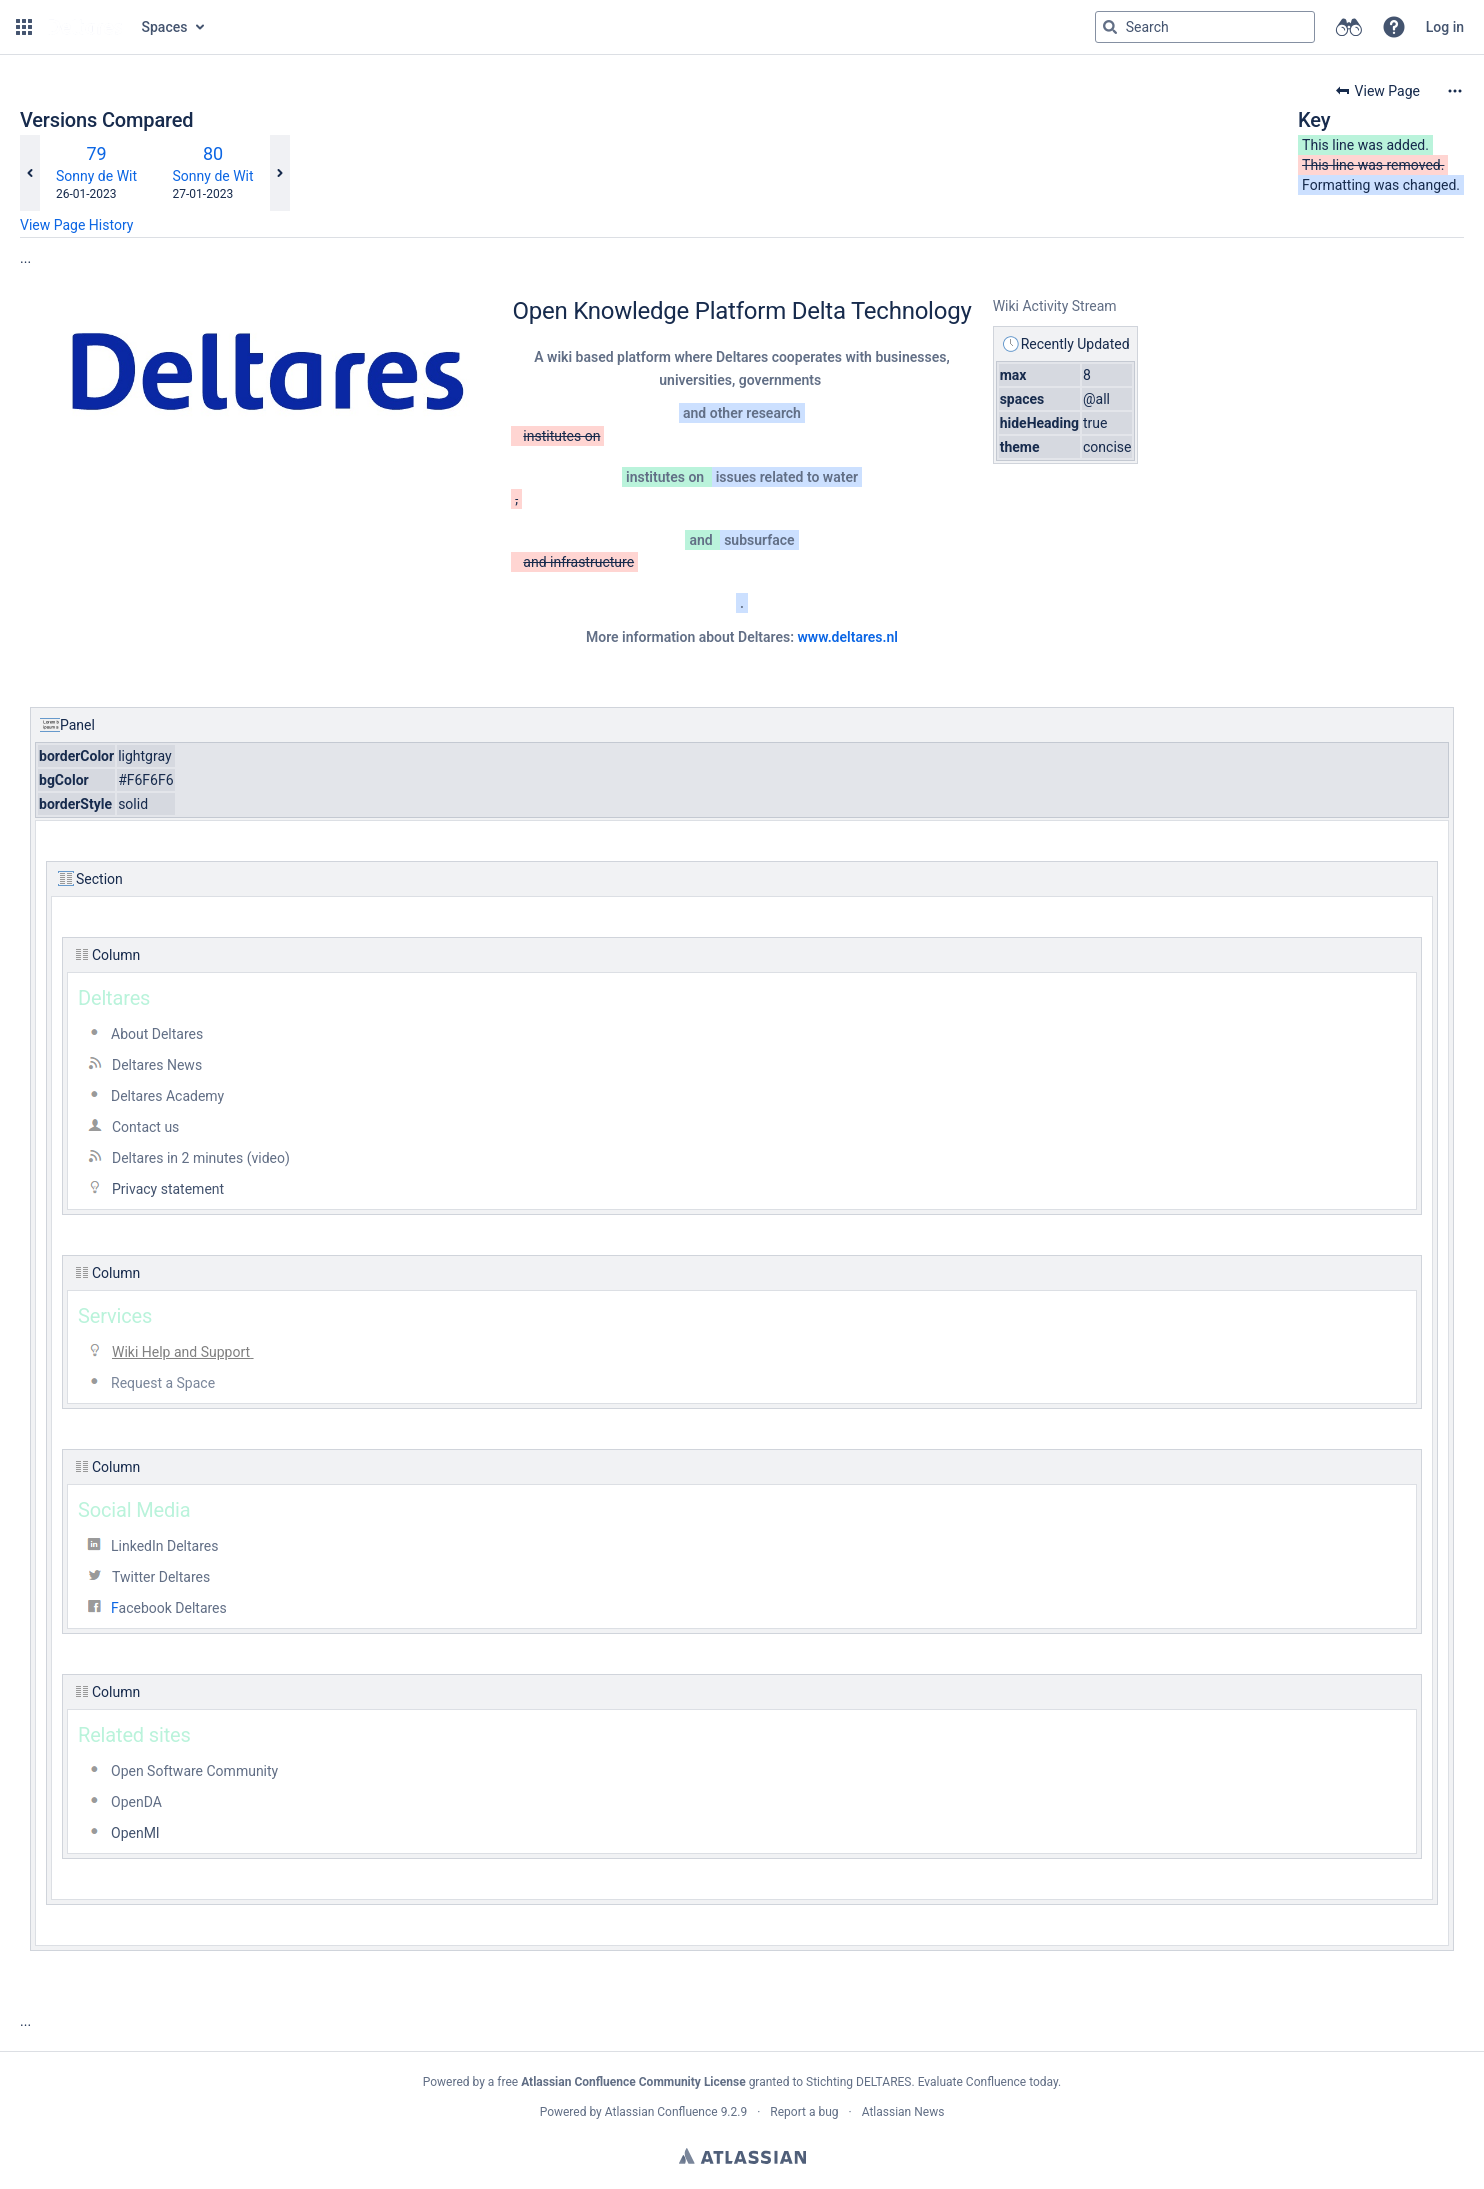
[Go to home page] (85, 27)
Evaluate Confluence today (988, 2082)
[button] (24, 27)
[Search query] (1205, 27)
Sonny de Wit (96, 176)
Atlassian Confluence (661, 2112)
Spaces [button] (165, 27)
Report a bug (804, 2112)
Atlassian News (903, 2112)
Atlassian (742, 2156)
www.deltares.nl (847, 637)
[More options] (1455, 91)
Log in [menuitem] (1445, 27)
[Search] (1110, 27)
